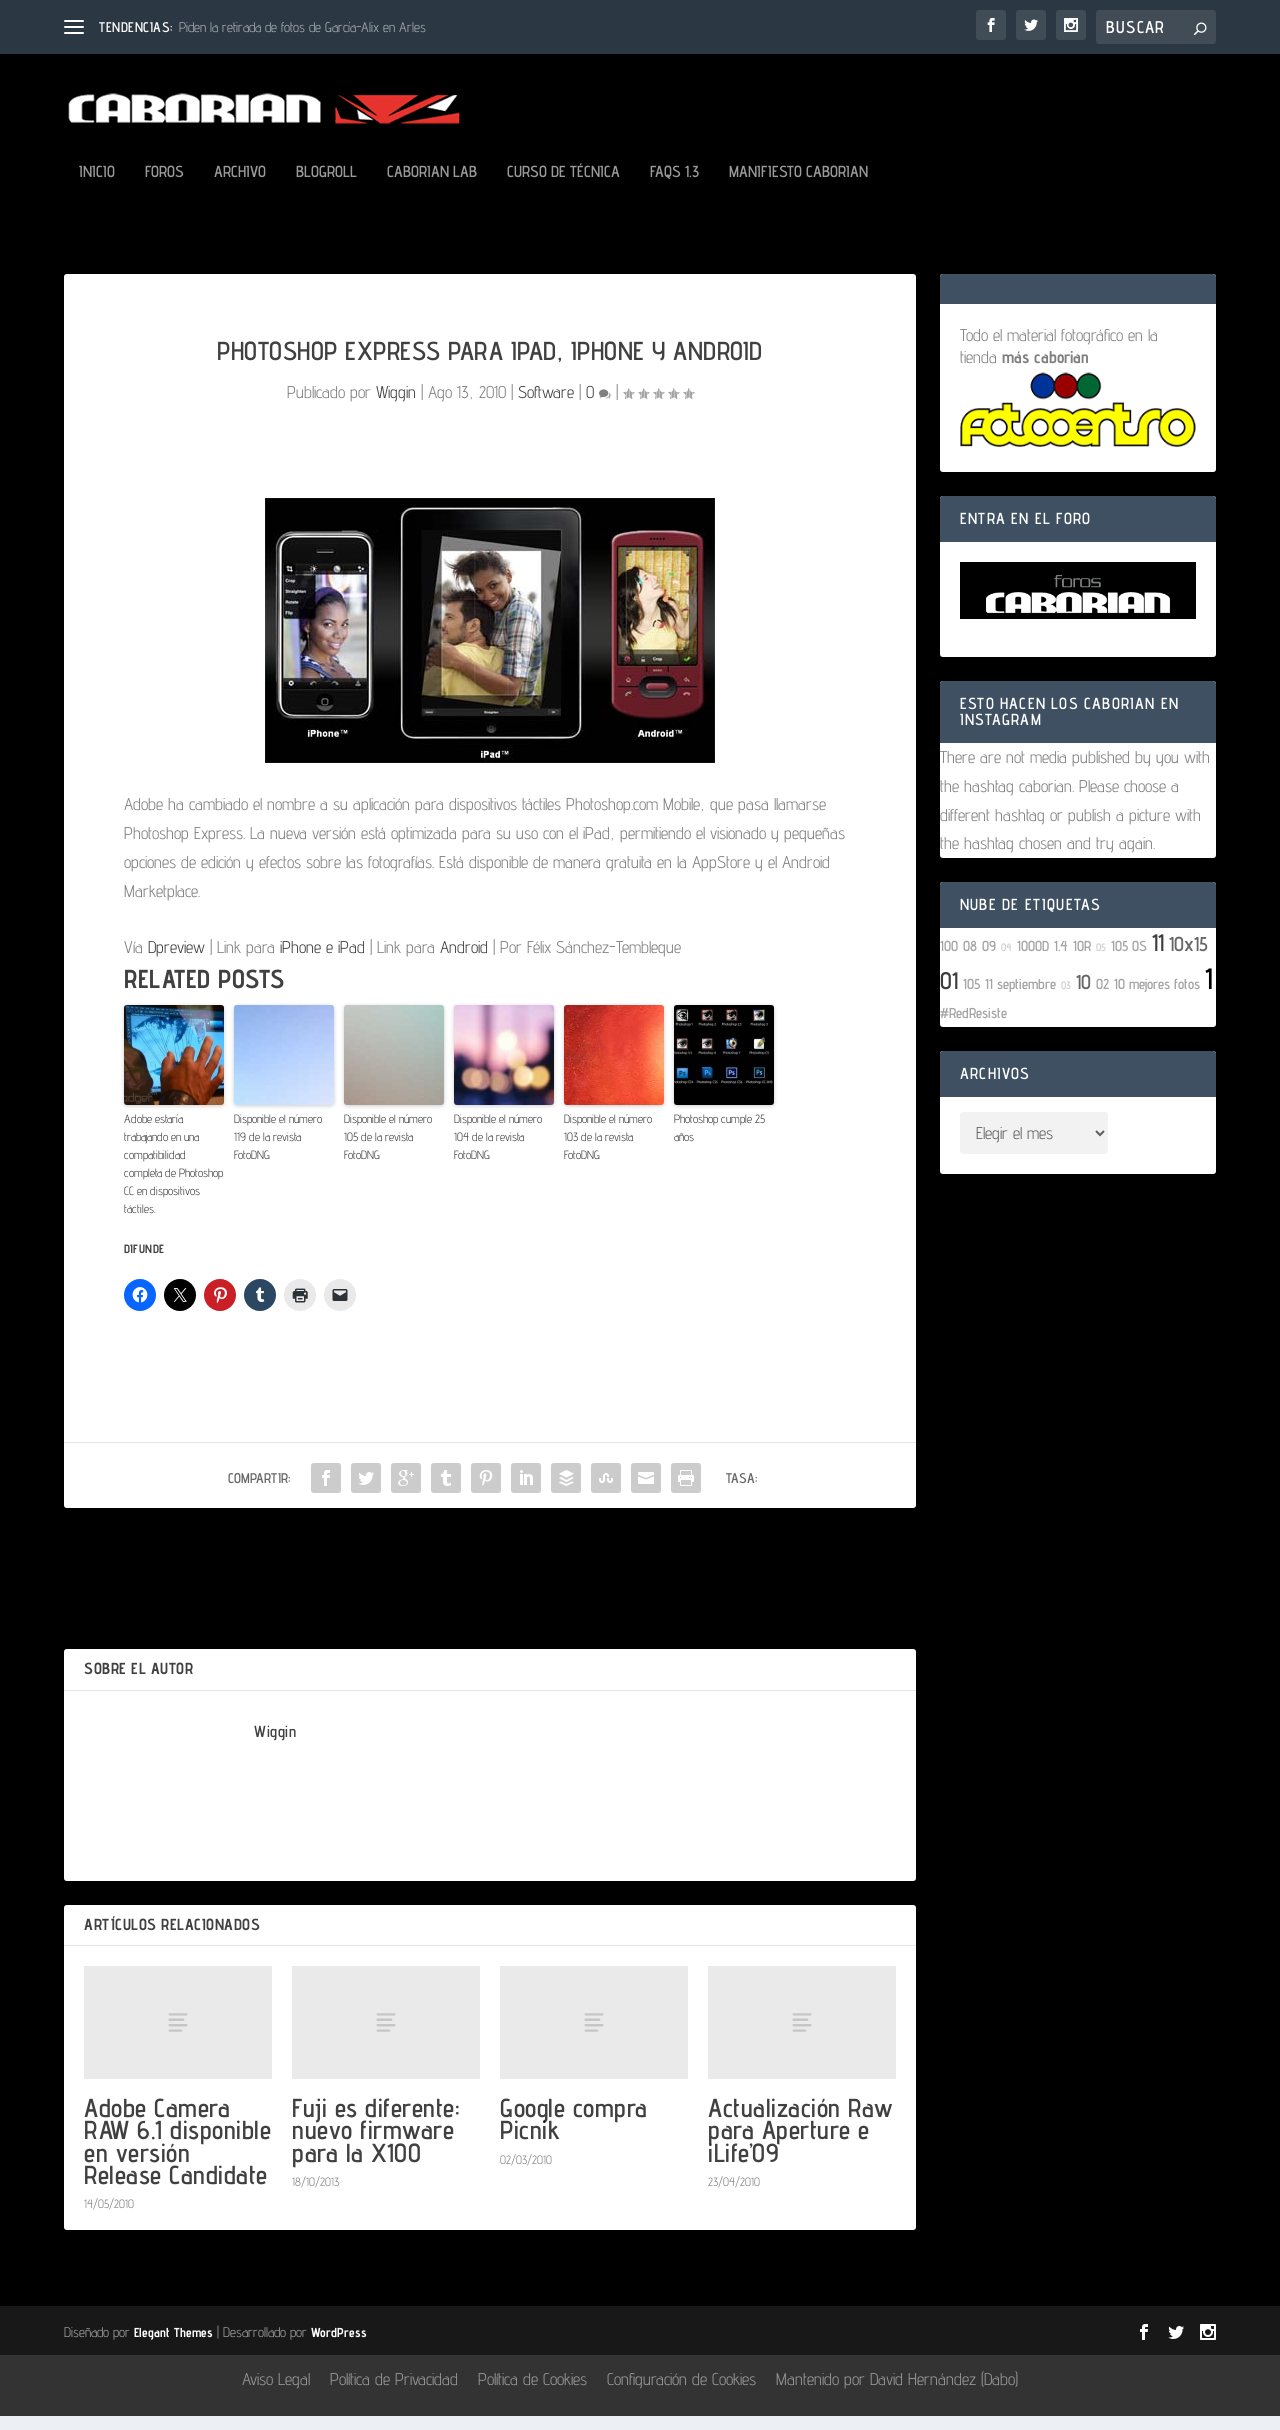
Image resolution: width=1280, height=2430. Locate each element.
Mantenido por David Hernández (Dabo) (897, 2393)
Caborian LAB (432, 186)
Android (464, 961)
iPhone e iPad (322, 961)
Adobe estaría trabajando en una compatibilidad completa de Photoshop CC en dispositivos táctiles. (173, 1177)
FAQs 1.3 (674, 186)
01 (949, 994)
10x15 (1188, 958)
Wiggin (396, 406)
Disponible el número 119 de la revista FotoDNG (278, 1150)
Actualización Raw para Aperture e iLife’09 (801, 2143)
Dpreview (176, 961)
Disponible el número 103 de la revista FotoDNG (608, 1150)
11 (1158, 956)
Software (546, 406)
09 (989, 959)
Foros (164, 186)
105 (971, 997)
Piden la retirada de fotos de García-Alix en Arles (302, 27)
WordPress (339, 2346)
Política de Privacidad (394, 2393)
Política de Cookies (532, 2393)
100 (949, 959)
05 (1101, 961)
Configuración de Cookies (681, 2393)
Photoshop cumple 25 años (719, 1141)
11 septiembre (1020, 997)
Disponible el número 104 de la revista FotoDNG (498, 1150)
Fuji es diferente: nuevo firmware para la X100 (376, 2143)
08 (970, 959)
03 (1066, 999)
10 (1083, 996)
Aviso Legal (276, 2393)
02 (1102, 997)
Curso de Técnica (563, 186)
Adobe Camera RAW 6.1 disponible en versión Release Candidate (177, 2155)
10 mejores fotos (1157, 997)
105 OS (1129, 959)
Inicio (97, 186)
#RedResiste (973, 1026)
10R (1082, 959)
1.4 (1061, 959)
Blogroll (326, 186)
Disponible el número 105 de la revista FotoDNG (388, 1150)
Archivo (240, 186)
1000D (1033, 959)
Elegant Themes (173, 2346)
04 (1006, 961)
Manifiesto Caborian (798, 186)
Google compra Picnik (574, 2132)
